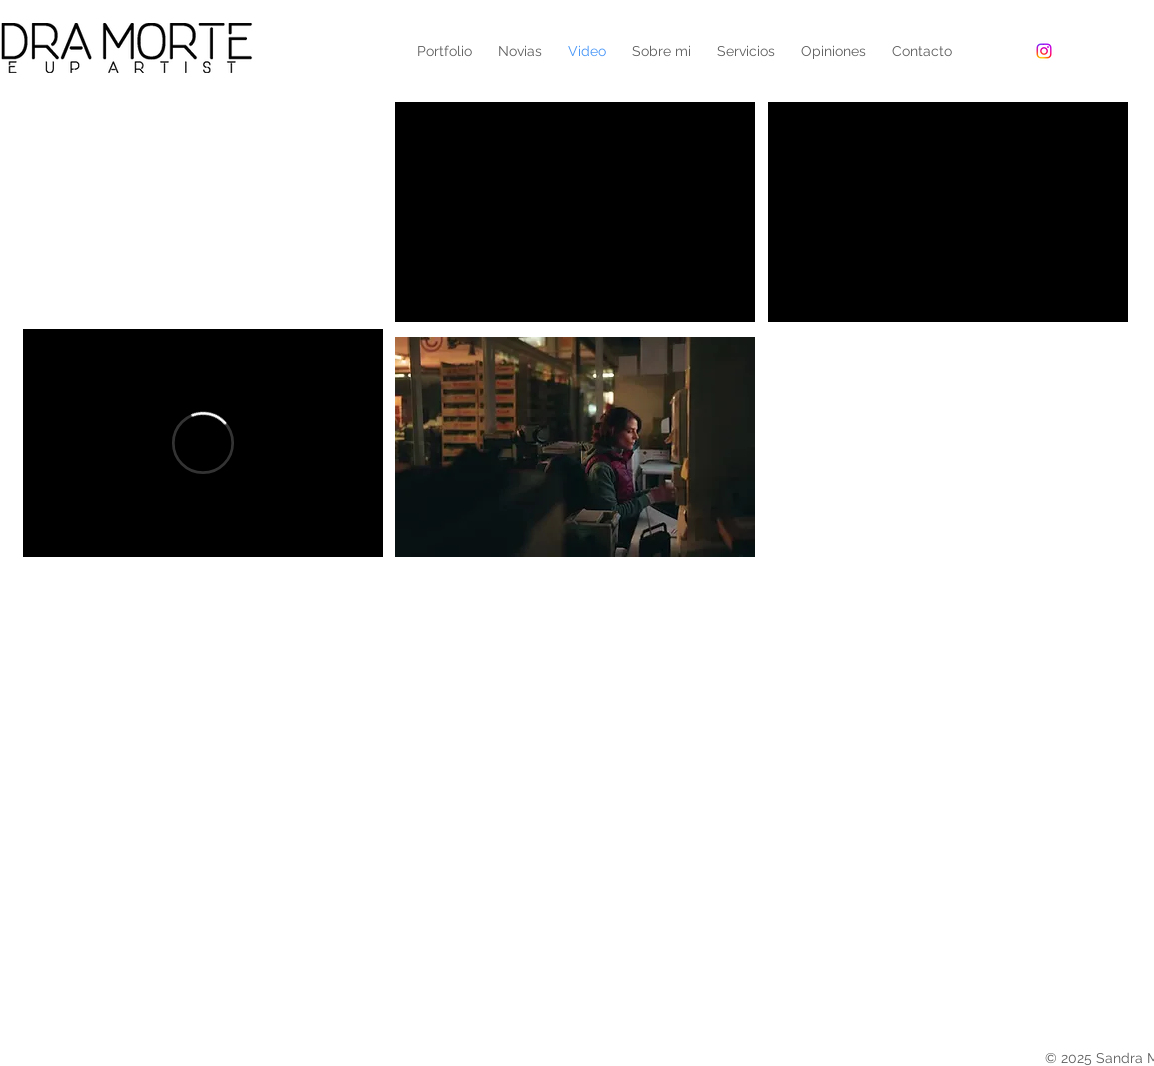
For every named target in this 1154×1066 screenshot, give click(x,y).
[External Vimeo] (203, 443)
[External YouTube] (203, 212)
